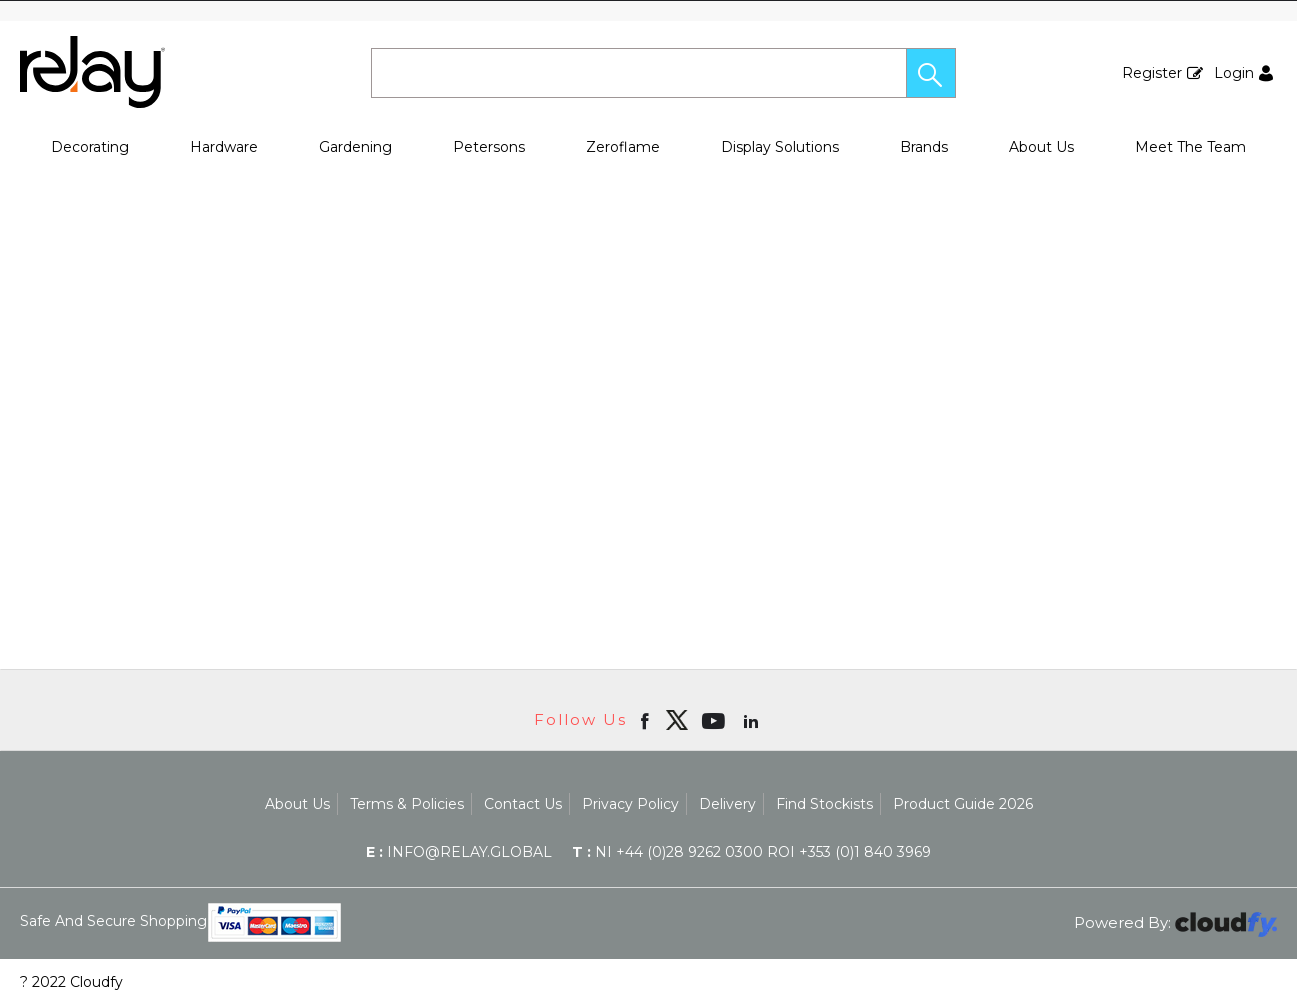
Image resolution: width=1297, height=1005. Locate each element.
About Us (1041, 147)
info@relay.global (459, 852)
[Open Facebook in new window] (646, 720)
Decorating (90, 147)
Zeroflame (623, 147)
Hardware (224, 147)
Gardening (355, 147)
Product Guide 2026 (963, 804)
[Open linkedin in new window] (753, 720)
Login (1234, 73)
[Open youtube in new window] (715, 720)
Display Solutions (780, 147)
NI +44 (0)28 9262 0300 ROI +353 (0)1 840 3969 (751, 852)
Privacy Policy (630, 804)
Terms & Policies (407, 804)
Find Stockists (824, 804)
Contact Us (523, 804)
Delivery (727, 804)
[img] (677, 720)
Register (1152, 73)
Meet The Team (1190, 147)
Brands (924, 147)
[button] (931, 73)
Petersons (489, 147)
